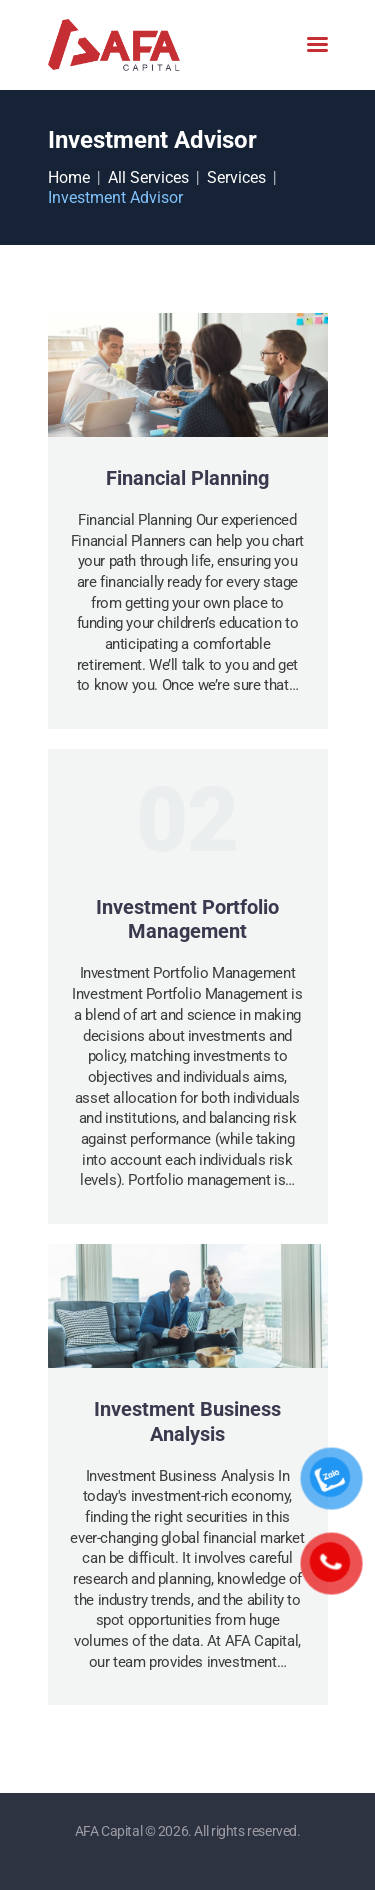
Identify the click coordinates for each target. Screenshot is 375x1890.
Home (69, 177)
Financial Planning (187, 478)
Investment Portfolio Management (187, 919)
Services (236, 177)
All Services (148, 177)
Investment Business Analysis (187, 1421)
